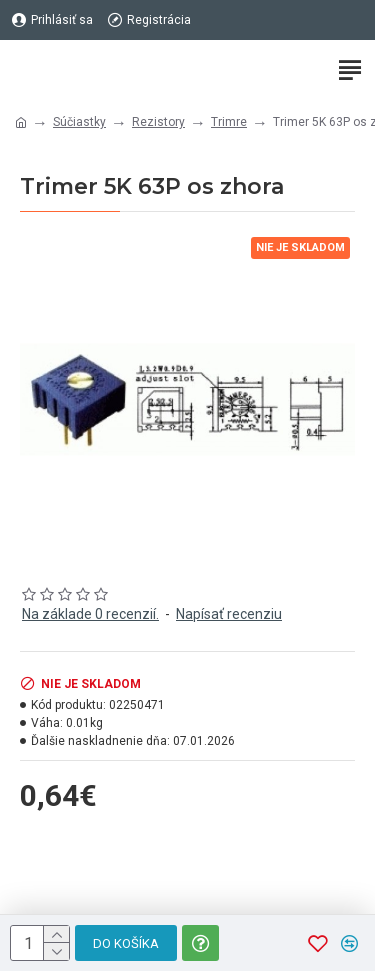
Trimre (229, 122)
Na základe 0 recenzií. (90, 614)
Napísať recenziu (229, 614)
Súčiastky (79, 122)
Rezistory (158, 122)
